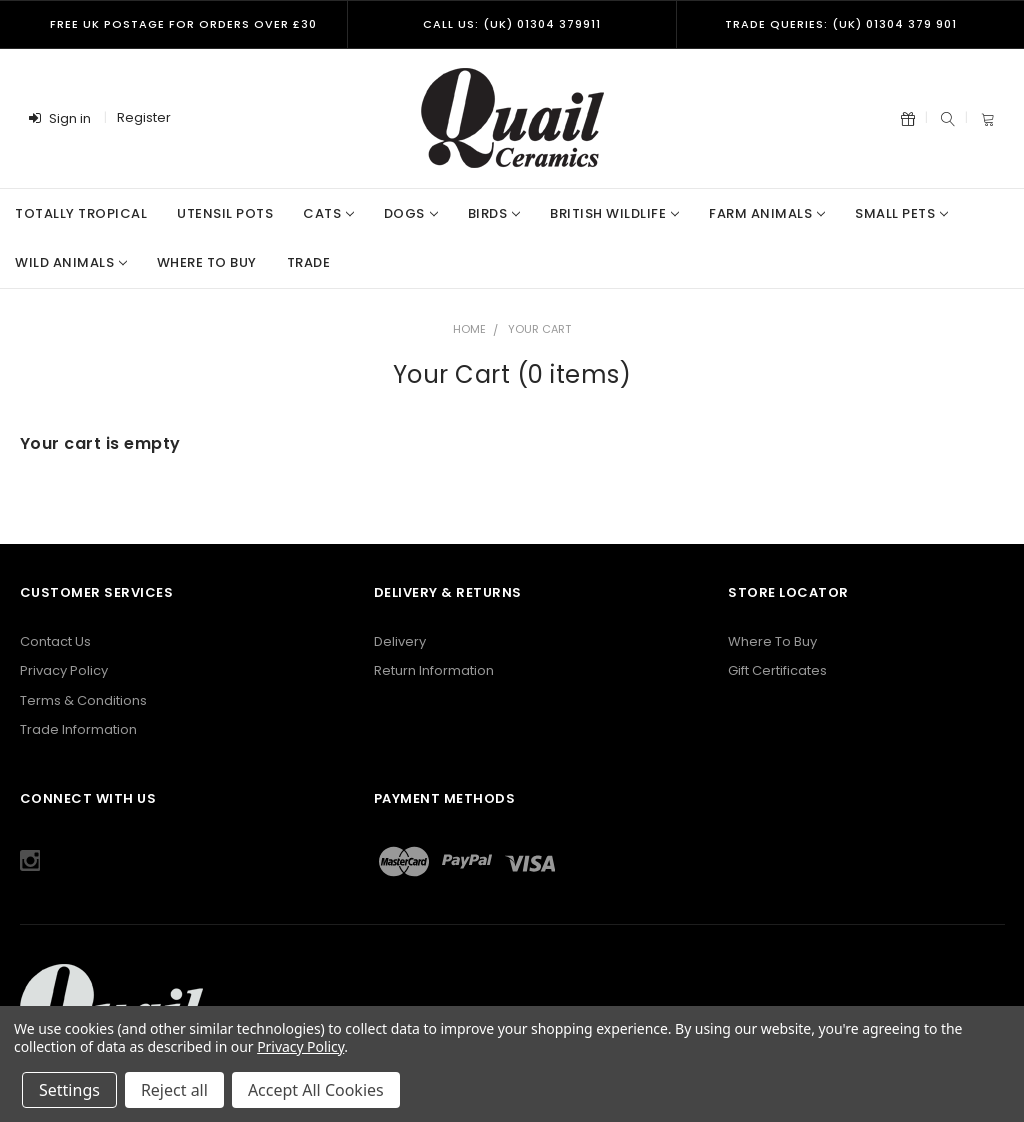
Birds (494, 213)
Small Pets (901, 213)
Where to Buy (207, 262)
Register (144, 117)
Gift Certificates (777, 670)
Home (469, 329)
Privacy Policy (64, 670)
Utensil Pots (225, 213)
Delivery (400, 641)
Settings (69, 1090)
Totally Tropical (81, 213)
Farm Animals (767, 213)
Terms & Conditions (83, 700)
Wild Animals (71, 262)
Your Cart (539, 329)
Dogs (411, 213)
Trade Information (78, 729)
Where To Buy (772, 641)
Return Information (434, 670)
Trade (309, 262)
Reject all (174, 1090)
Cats (328, 213)
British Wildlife (614, 213)
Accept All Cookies (316, 1090)
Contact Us (55, 641)
